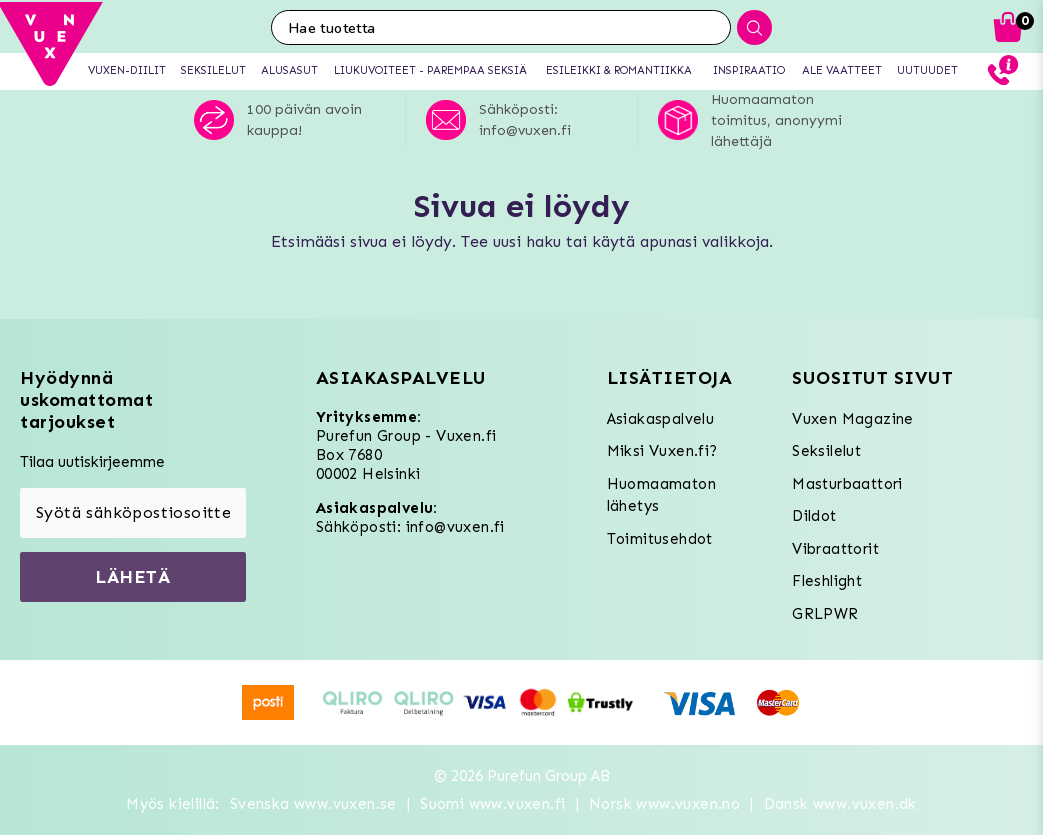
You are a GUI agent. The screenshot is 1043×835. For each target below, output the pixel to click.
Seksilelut (826, 451)
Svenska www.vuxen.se (313, 804)
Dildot (814, 516)
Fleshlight (827, 581)
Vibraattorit (835, 549)
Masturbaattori (847, 484)
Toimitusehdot (660, 539)
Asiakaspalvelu (661, 419)
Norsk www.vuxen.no (664, 804)
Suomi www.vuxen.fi (492, 804)
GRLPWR (825, 614)
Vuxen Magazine (853, 419)
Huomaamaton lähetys (661, 495)
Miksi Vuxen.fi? (662, 451)
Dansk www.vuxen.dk (840, 804)
